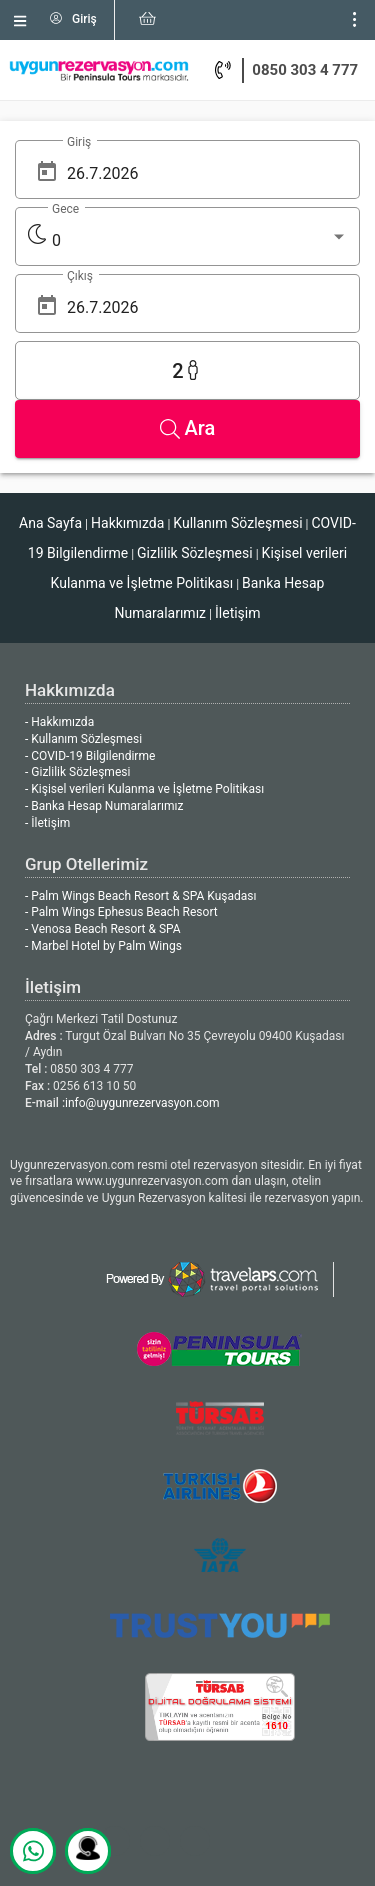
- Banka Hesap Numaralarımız (104, 806)
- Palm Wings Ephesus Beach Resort (121, 912)
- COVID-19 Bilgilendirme (90, 756)
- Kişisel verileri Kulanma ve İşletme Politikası (144, 789)
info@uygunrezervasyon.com (142, 1103)
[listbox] (200, 241)
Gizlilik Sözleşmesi (195, 553)
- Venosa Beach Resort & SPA (103, 929)
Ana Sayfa (50, 523)
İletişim (238, 613)
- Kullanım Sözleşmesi (83, 739)
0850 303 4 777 (305, 70)
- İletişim (47, 823)
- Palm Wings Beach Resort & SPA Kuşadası (140, 896)
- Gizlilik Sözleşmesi (77, 772)
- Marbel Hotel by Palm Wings (103, 946)
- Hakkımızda (59, 722)
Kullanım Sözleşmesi (237, 523)
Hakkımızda (127, 523)
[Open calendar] (47, 171)
